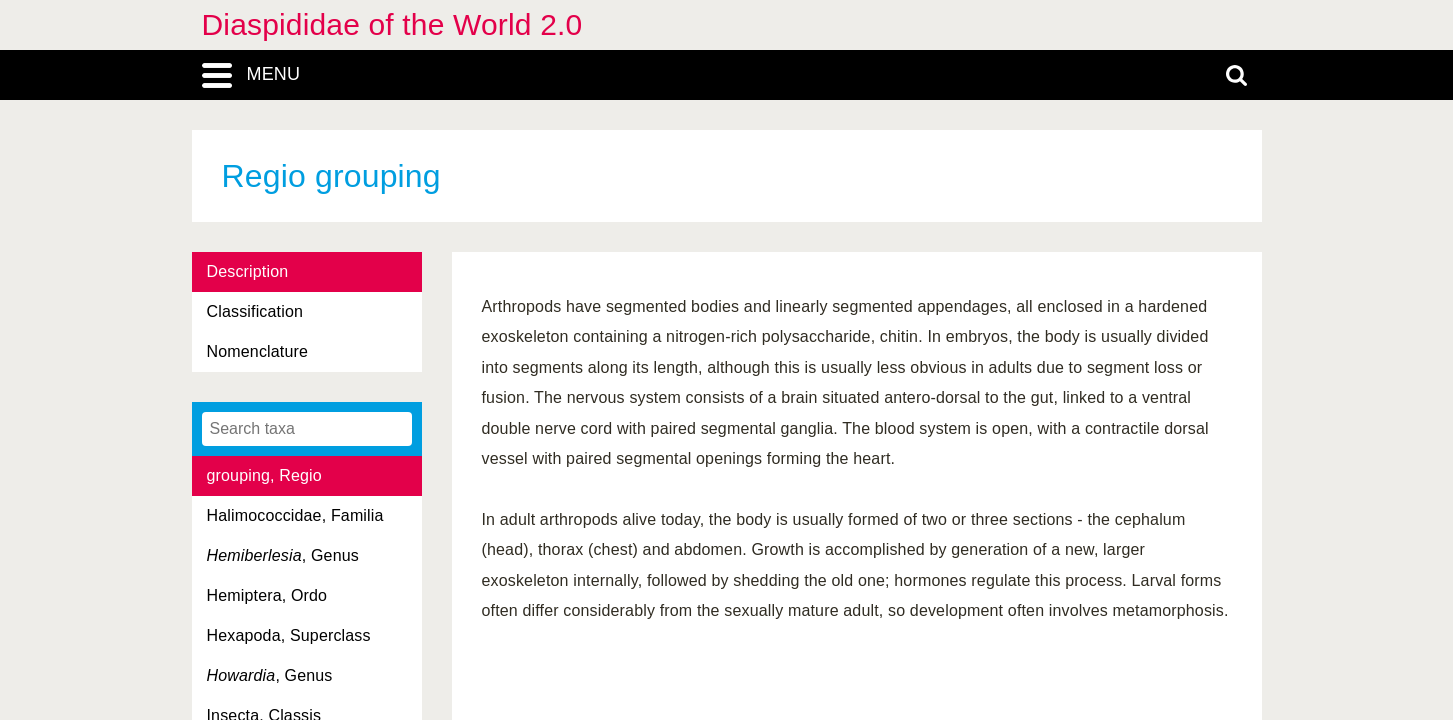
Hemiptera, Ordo (267, 595)
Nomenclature (258, 351)
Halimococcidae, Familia (295, 515)
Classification (255, 311)
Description (248, 271)
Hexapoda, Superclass (289, 635)
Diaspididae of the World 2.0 (392, 24)
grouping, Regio (264, 475)
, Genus (283, 555)
